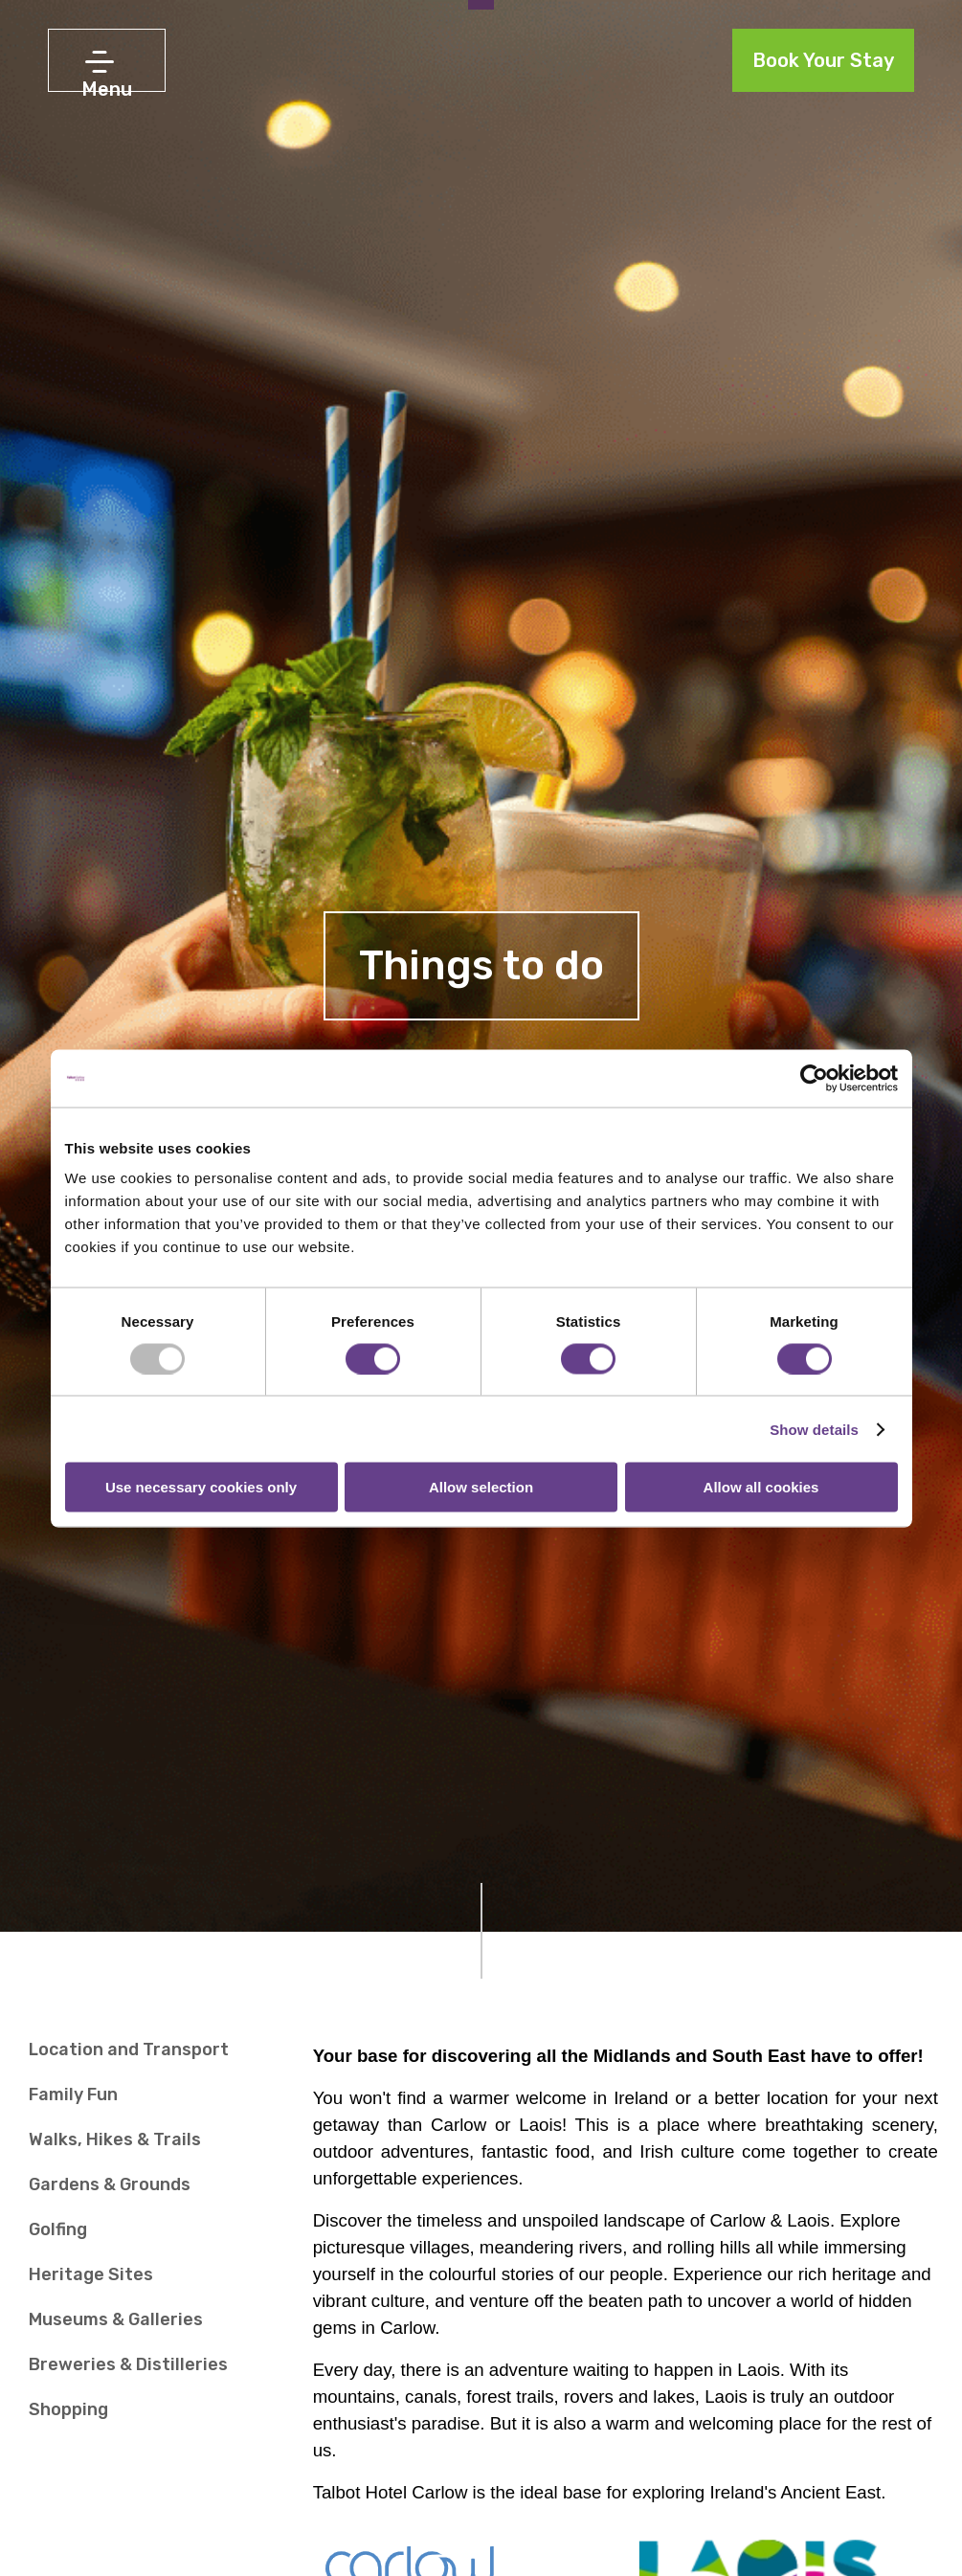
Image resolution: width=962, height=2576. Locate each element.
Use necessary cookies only (201, 1487)
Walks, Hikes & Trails (115, 2139)
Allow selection (481, 1487)
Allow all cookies (761, 1487)
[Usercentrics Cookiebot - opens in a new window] (814, 1078)
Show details (814, 1429)
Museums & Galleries (116, 2319)
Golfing (58, 2229)
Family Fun (73, 2094)
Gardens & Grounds (109, 2184)
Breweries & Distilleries (128, 2364)
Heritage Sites (91, 2274)
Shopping (68, 2409)
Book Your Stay (823, 60)
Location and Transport (129, 2049)
